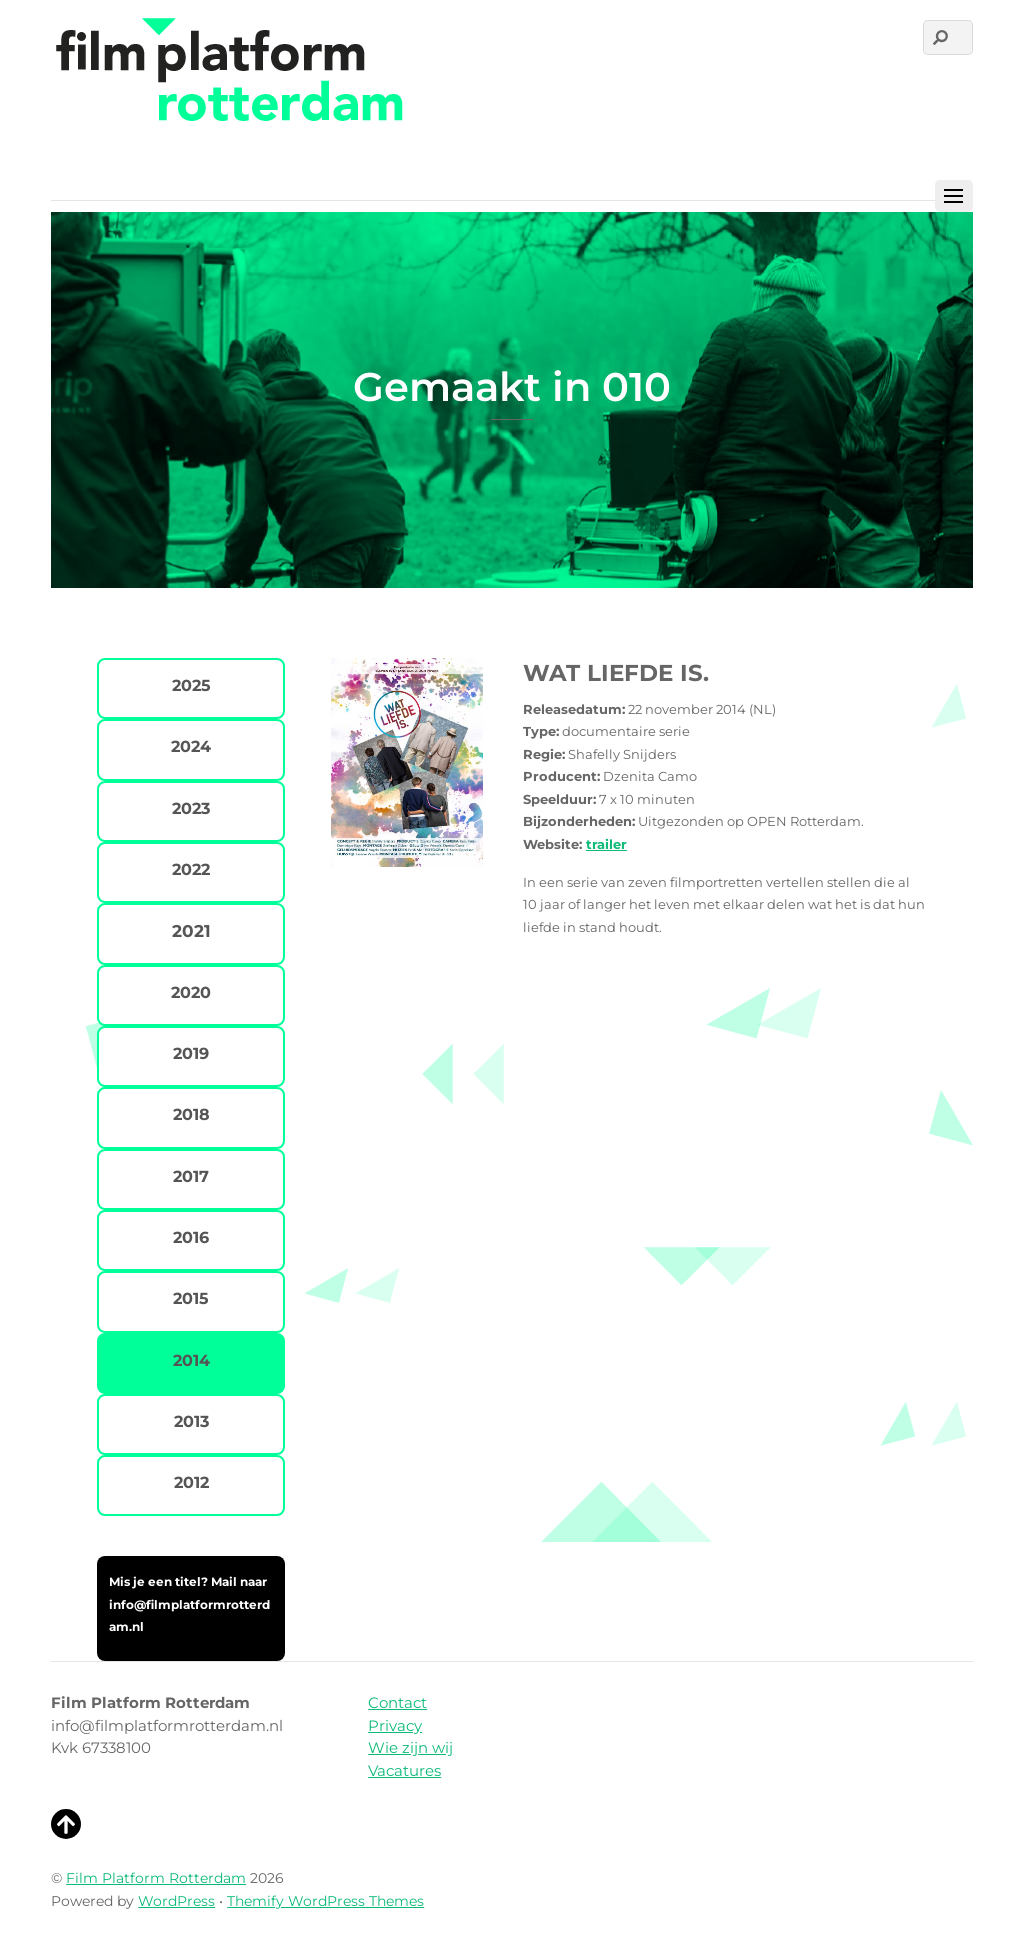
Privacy (395, 1725)
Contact (397, 1702)
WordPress (176, 1901)
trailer (606, 844)
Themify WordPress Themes (325, 1901)
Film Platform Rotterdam (156, 1878)
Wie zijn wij (410, 1747)
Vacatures (404, 1770)
